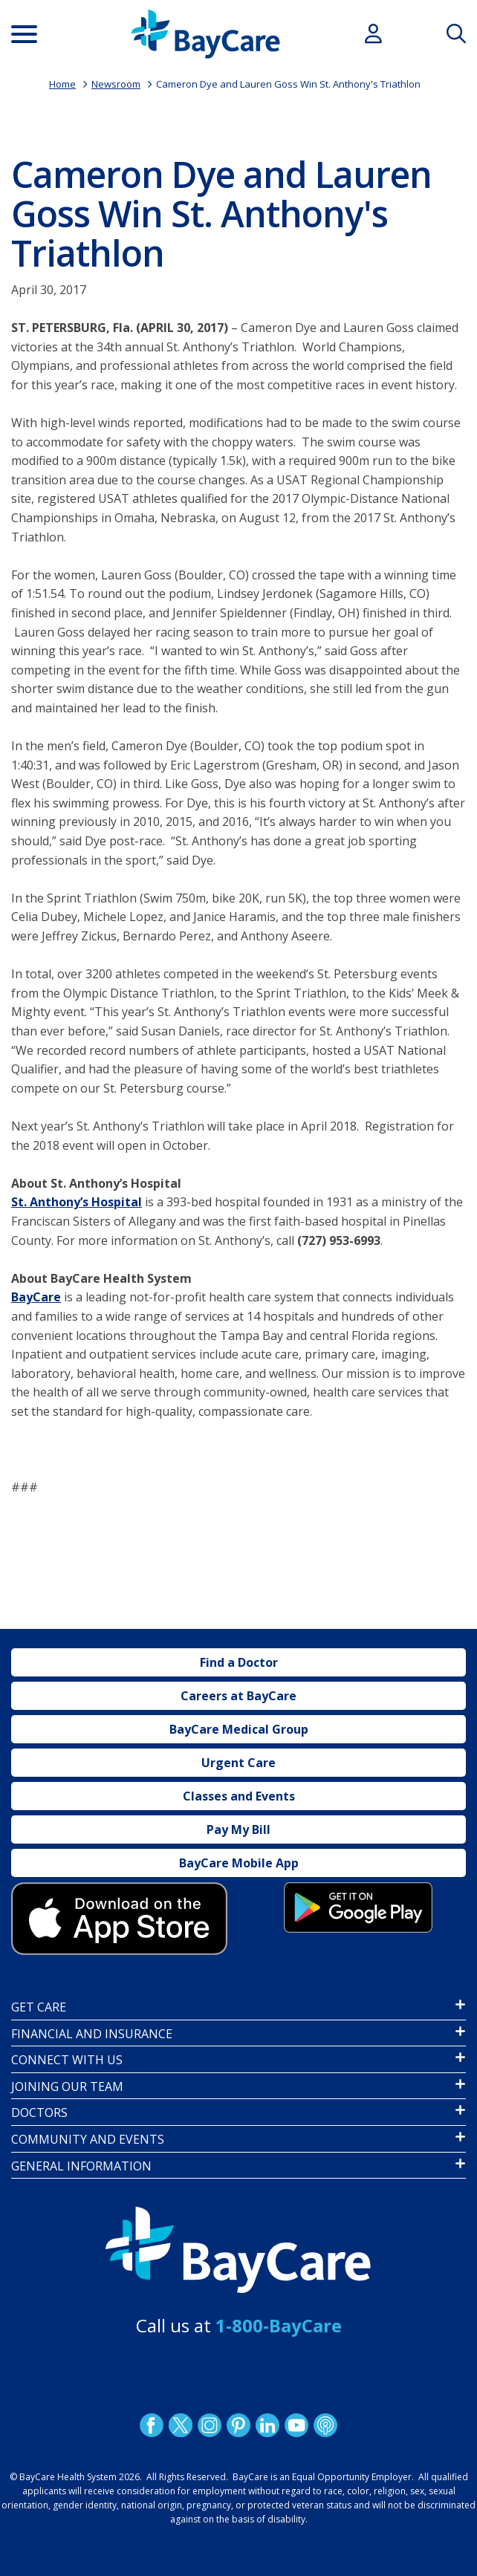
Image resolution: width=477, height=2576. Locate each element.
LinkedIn (267, 2424)
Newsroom (115, 84)
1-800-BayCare (278, 2325)
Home (62, 84)
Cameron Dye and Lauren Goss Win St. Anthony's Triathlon (288, 84)
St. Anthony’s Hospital (76, 1202)
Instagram (209, 2424)
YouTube (296, 2424)
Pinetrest (238, 2424)
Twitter (180, 2424)
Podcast (325, 2424)
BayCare (36, 1297)
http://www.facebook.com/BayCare (151, 2424)
